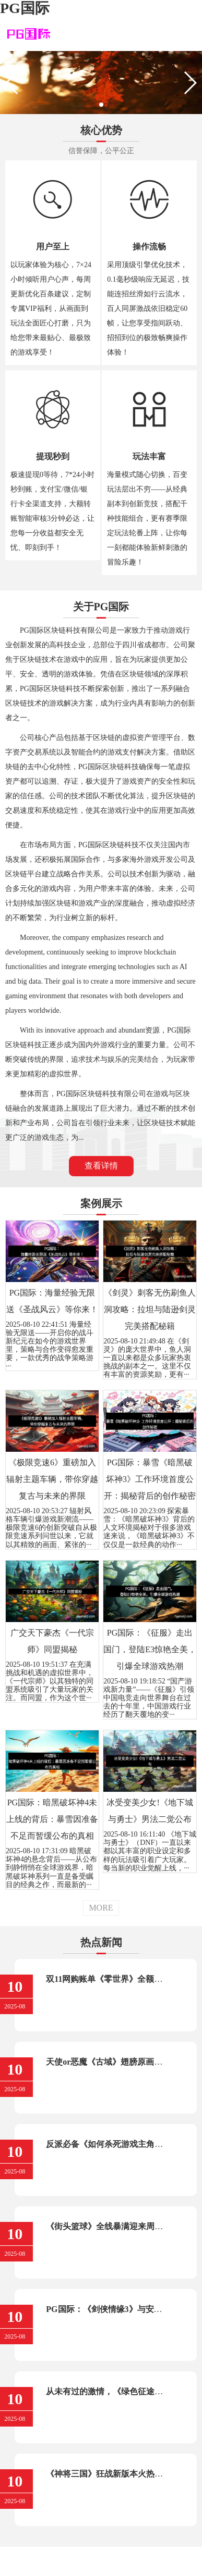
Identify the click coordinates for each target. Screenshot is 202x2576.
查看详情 (101, 1165)
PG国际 (25, 8)
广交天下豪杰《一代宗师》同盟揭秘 (52, 1641)
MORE (101, 1907)
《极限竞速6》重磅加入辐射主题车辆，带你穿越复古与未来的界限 (52, 1479)
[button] (101, 105)
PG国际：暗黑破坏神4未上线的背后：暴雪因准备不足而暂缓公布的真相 (52, 1819)
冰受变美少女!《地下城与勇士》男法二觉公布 (149, 1811)
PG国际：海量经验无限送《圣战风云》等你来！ (52, 1301)
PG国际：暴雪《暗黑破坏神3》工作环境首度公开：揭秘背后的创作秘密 (150, 1479)
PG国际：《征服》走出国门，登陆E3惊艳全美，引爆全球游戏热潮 (149, 1649)
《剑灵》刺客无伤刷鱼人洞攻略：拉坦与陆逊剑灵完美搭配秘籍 (150, 1309)
